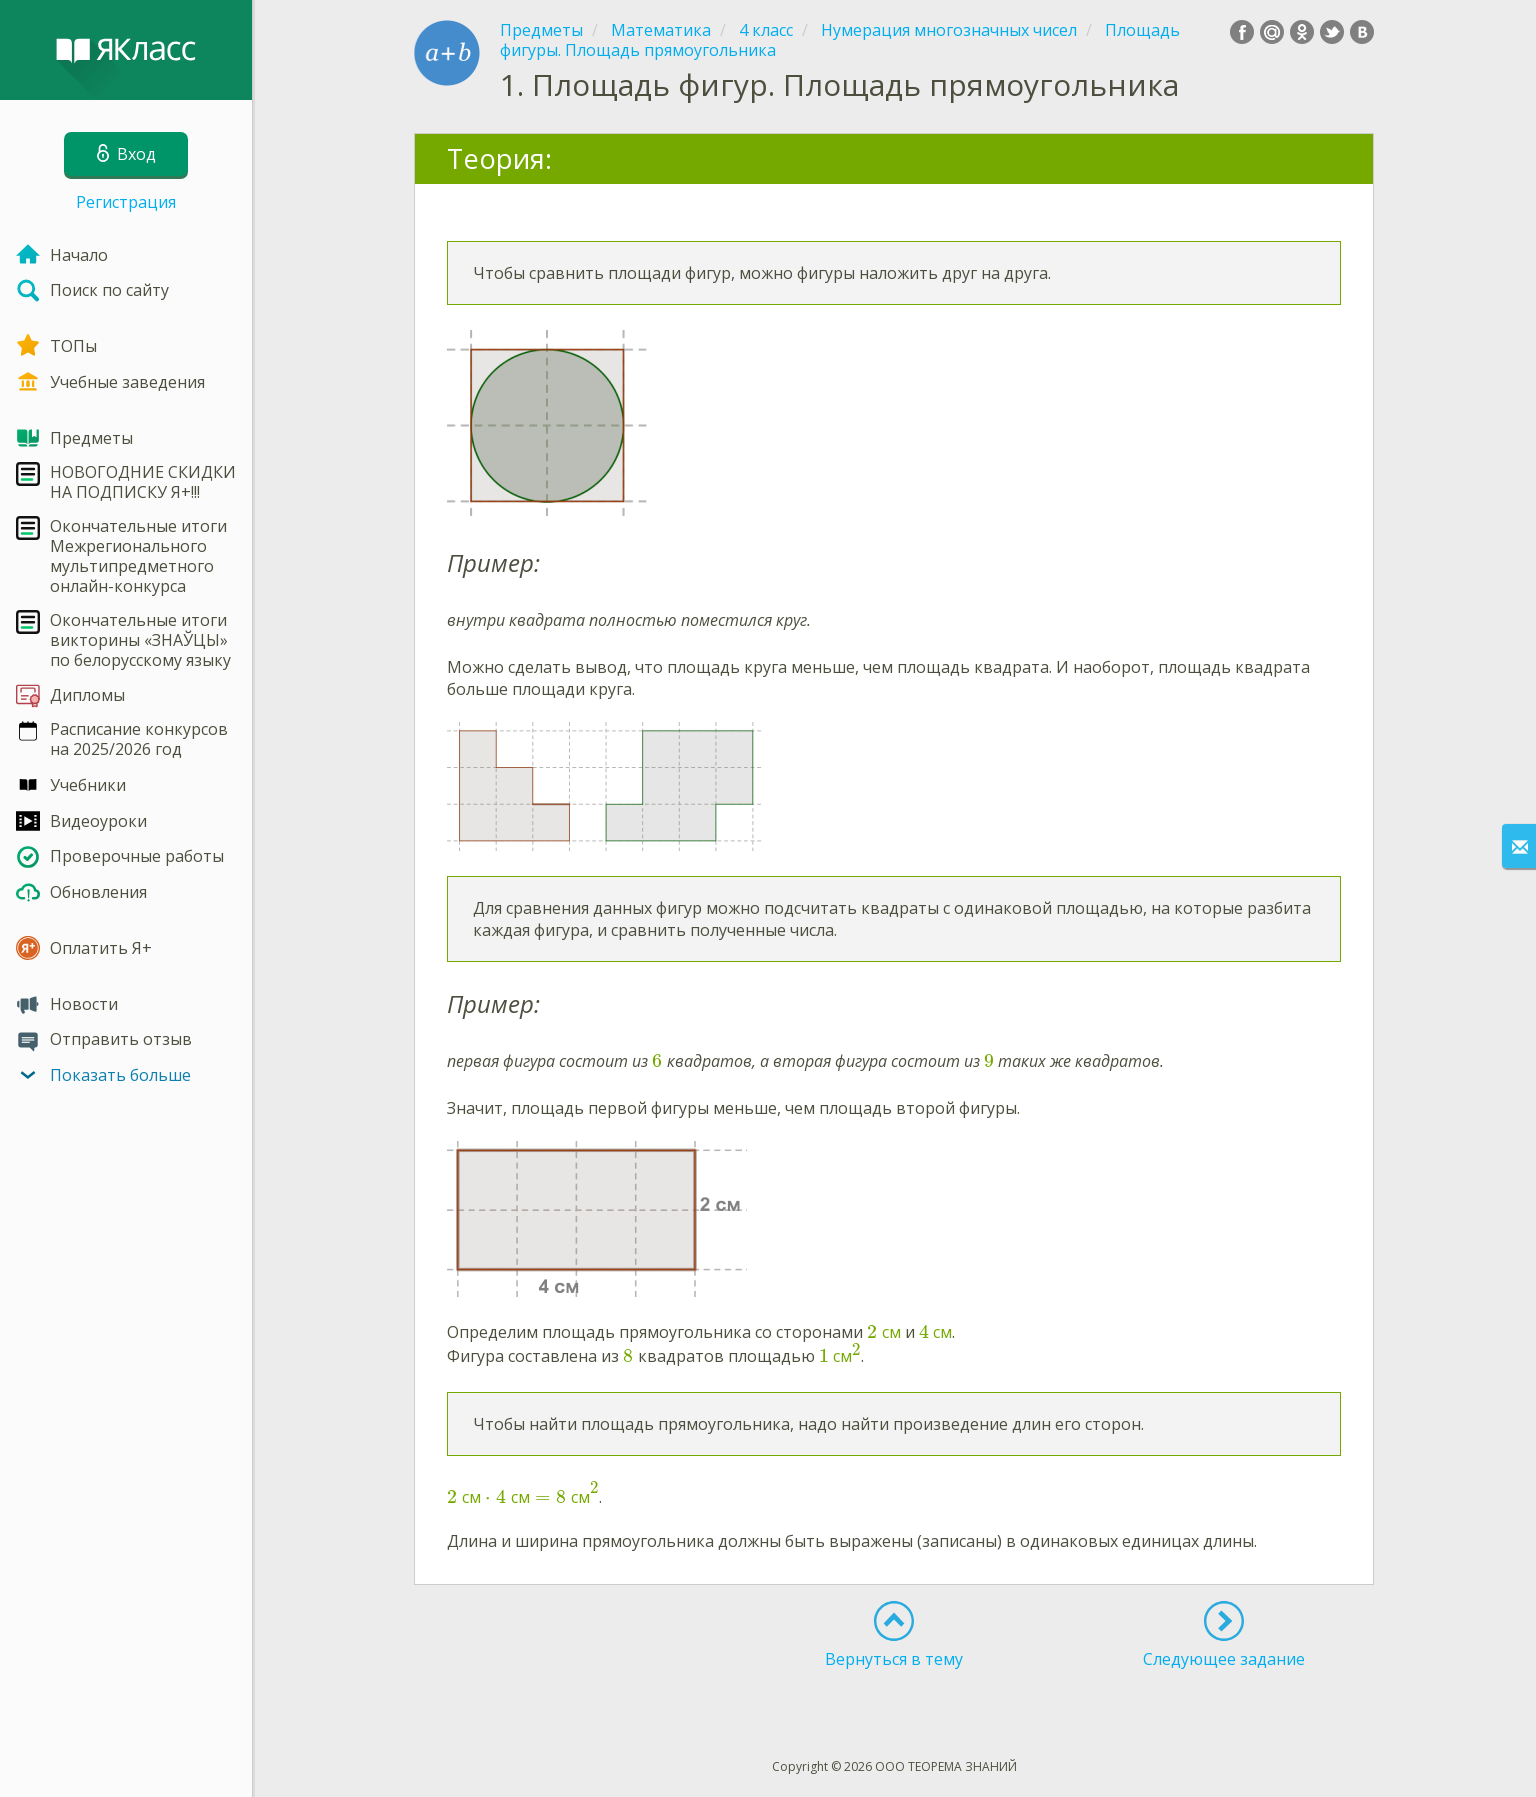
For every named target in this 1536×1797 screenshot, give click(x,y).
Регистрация (126, 202)
